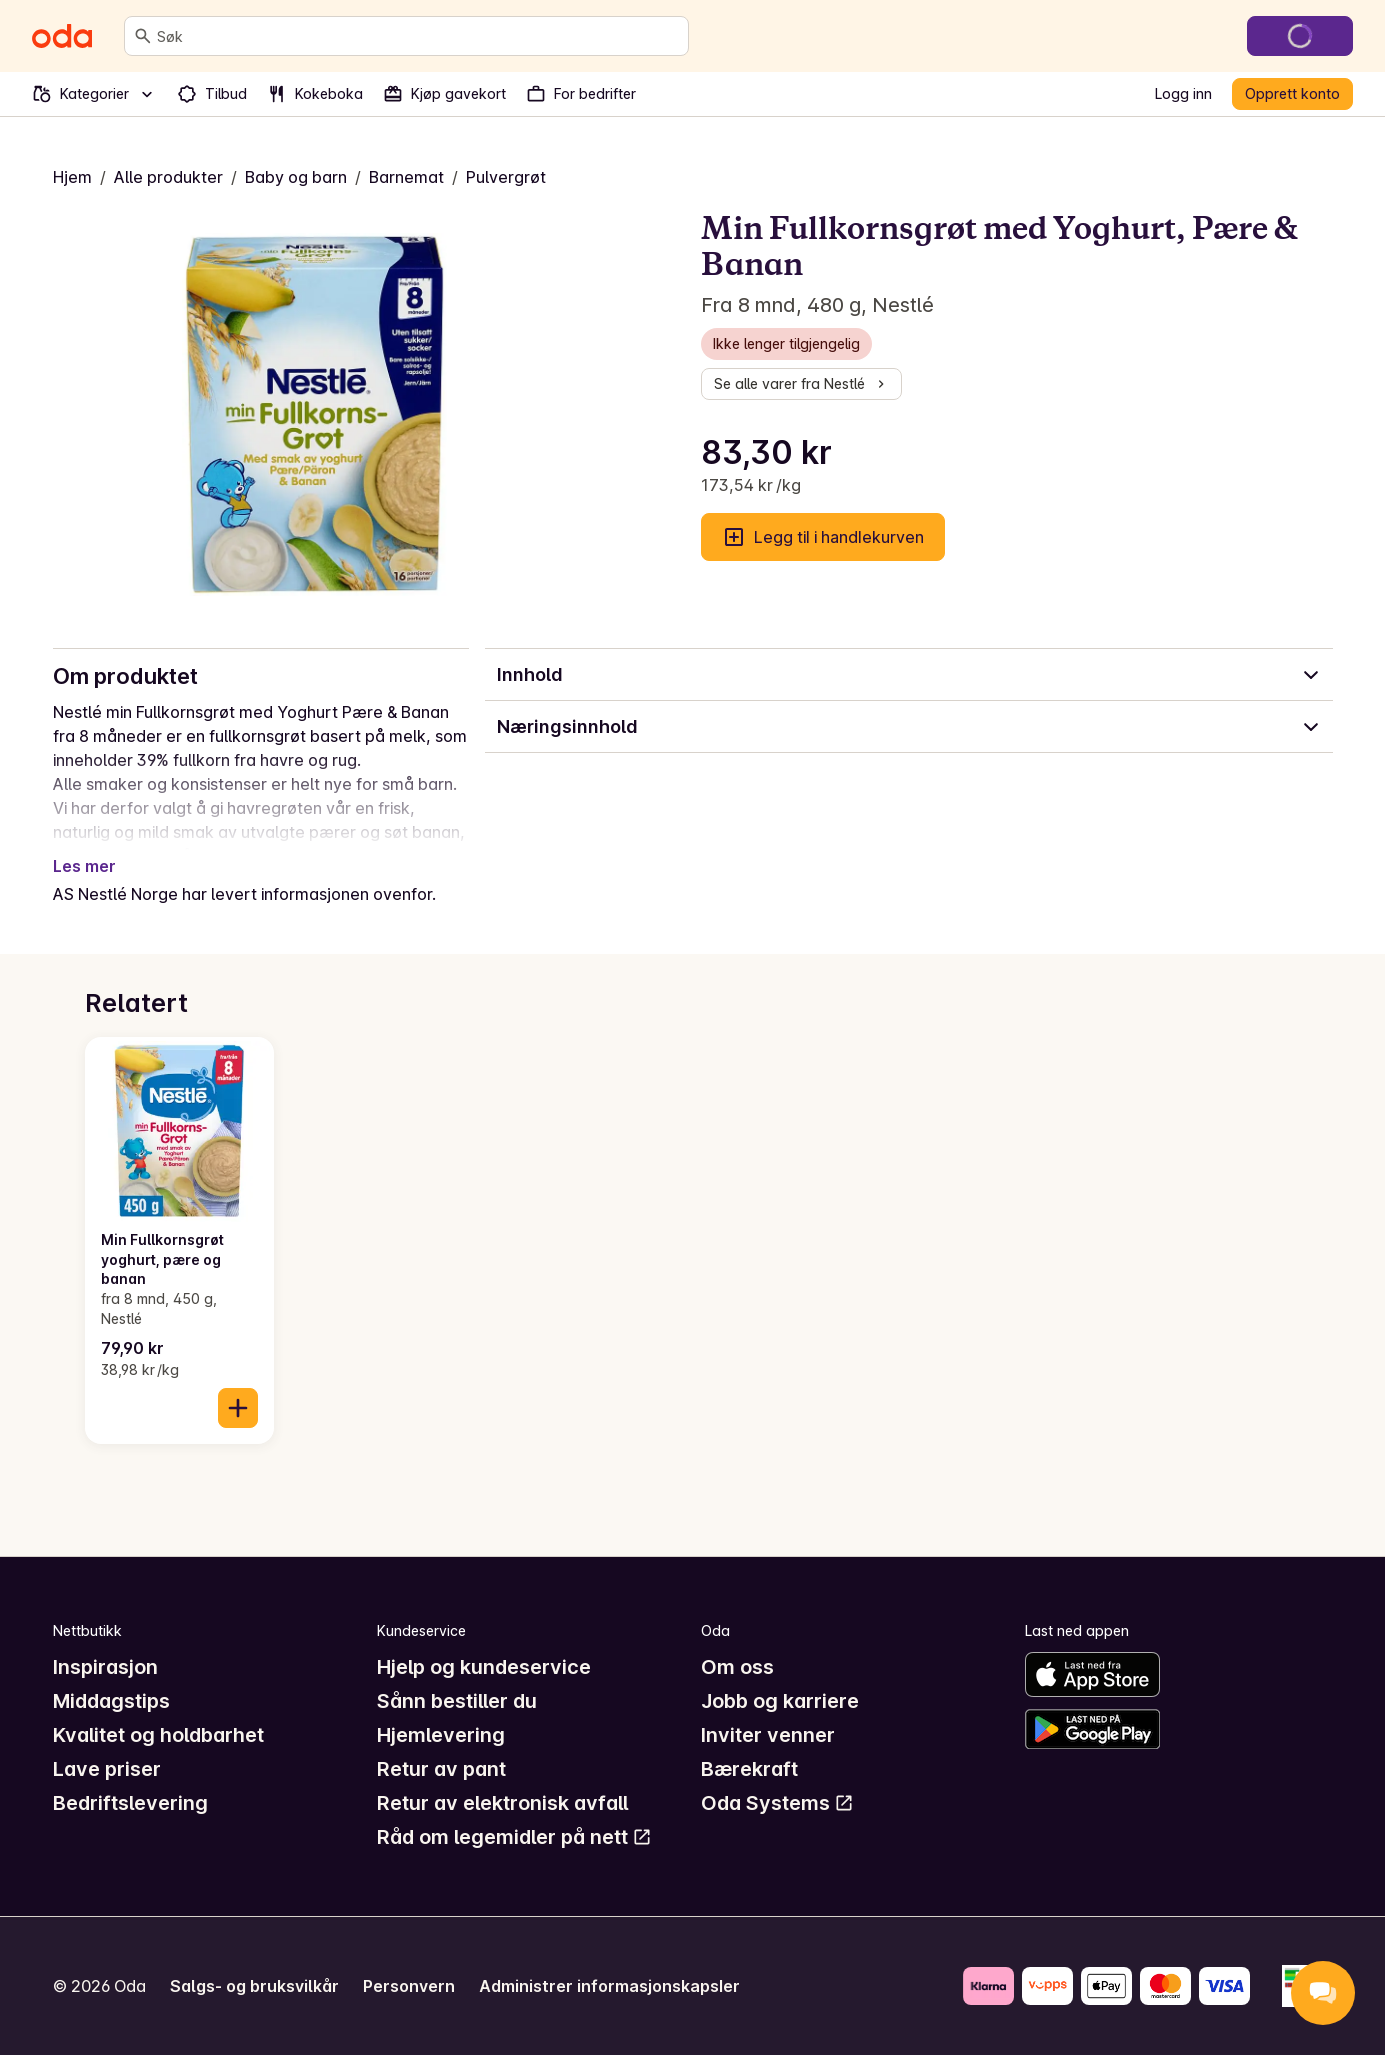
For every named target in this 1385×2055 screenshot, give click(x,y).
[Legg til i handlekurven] (238, 1408)
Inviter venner (768, 1735)
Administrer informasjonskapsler (609, 1986)
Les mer (84, 866)
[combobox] (418, 36)
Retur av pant (441, 1769)
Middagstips (111, 1701)
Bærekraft (749, 1769)
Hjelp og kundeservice (484, 1667)
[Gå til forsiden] (62, 36)
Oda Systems (777, 1803)
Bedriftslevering (130, 1803)
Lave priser (107, 1769)
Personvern (409, 1986)
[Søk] (143, 36)
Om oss (737, 1667)
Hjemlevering (441, 1735)
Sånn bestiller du (457, 1701)
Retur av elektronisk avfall (502, 1803)
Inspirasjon (105, 1667)
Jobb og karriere (780, 1701)
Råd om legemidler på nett (514, 1837)
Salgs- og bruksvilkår (254, 1986)
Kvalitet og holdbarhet (158, 1735)
